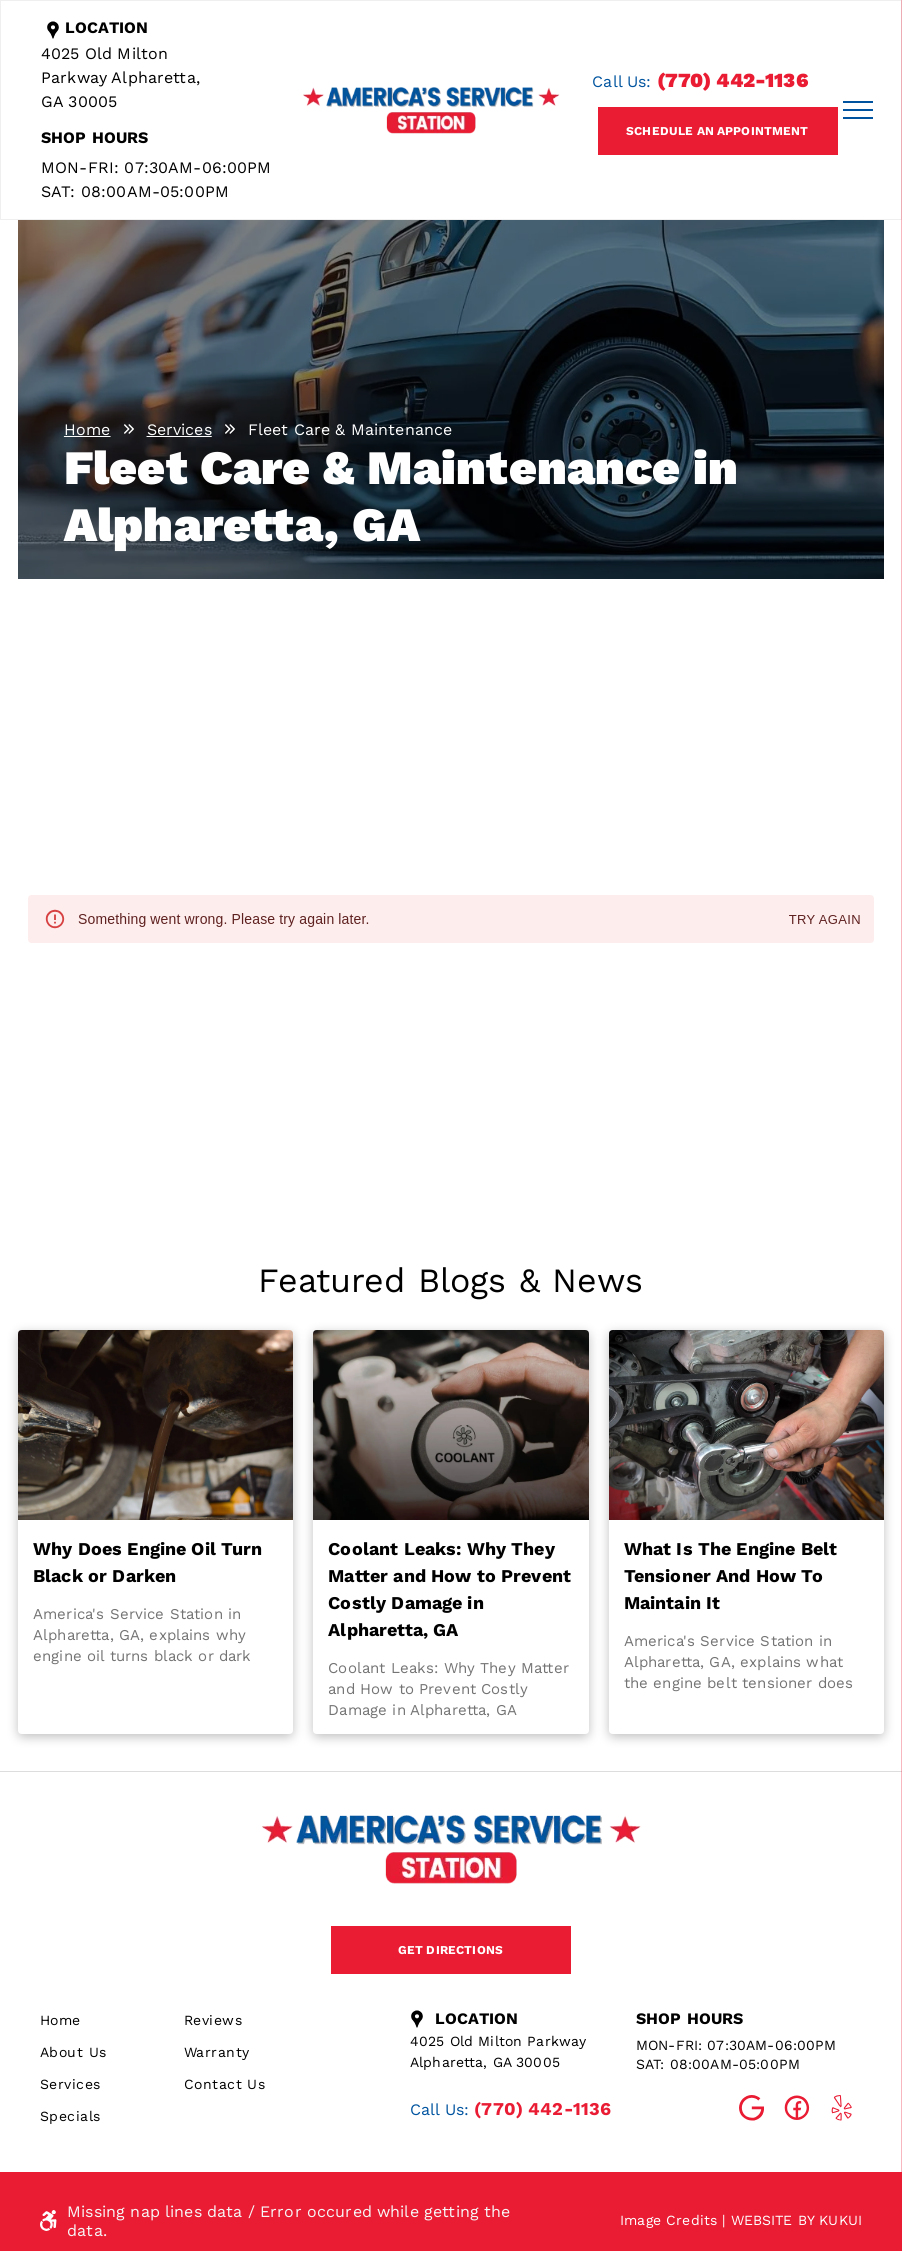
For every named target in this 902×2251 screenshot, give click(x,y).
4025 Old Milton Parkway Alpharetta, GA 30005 (120, 77)
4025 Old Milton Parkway (498, 2041)
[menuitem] (112, 2020)
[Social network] (752, 2110)
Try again (825, 920)
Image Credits (668, 2220)
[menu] (858, 110)
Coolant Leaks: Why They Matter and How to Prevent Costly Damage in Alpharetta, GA (449, 1589)
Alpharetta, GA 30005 (485, 2062)
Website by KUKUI (796, 2220)
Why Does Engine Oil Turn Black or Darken (148, 1562)
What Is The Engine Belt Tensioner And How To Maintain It (730, 1575)
